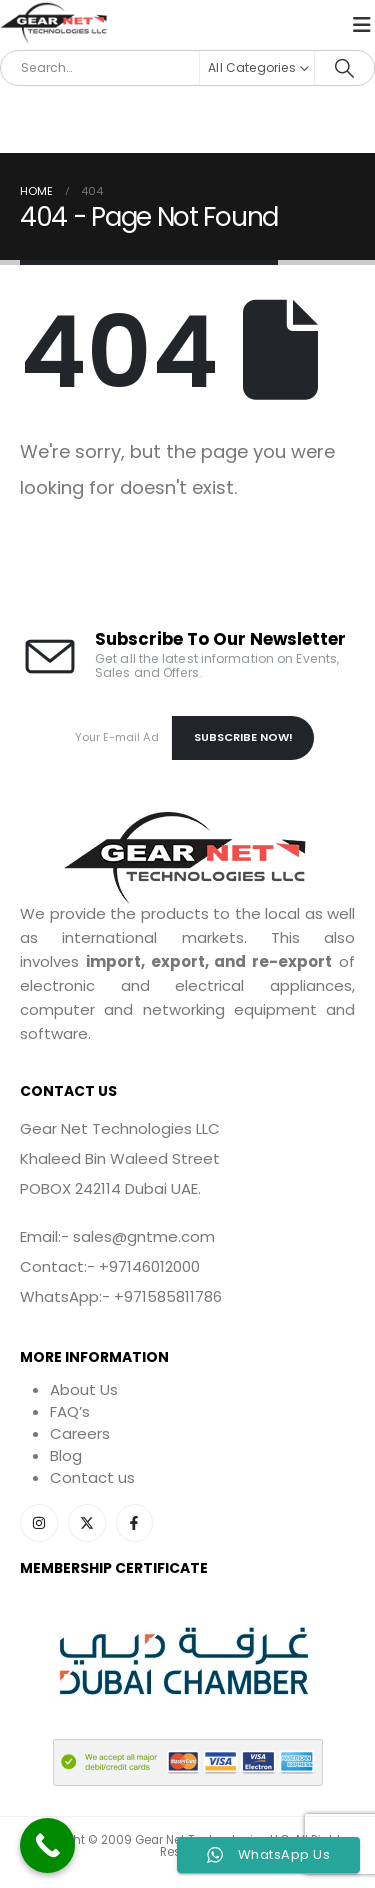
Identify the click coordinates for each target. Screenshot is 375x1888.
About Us (84, 1389)
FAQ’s (70, 1411)
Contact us (92, 1477)
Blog (66, 1455)
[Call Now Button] (47, 1845)
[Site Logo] (55, 24)
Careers (80, 1433)
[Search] (344, 68)
